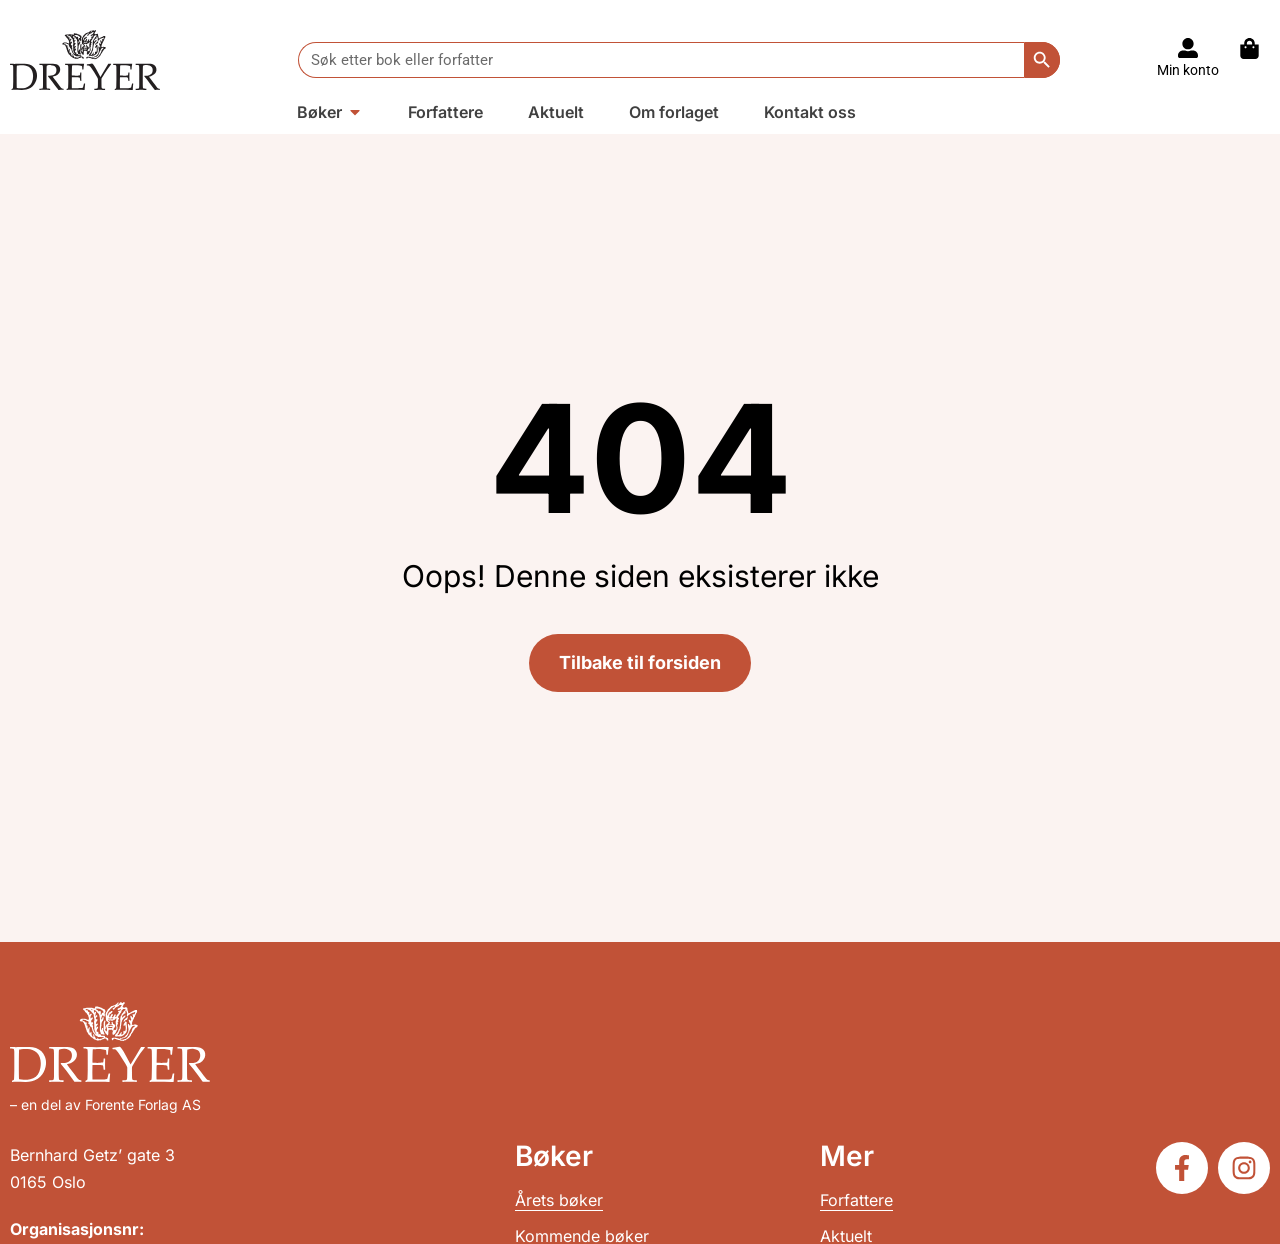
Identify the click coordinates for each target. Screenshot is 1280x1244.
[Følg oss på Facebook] (1182, 1168)
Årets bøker (559, 1200)
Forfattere (856, 1200)
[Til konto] (1188, 48)
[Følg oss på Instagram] (1244, 1168)
